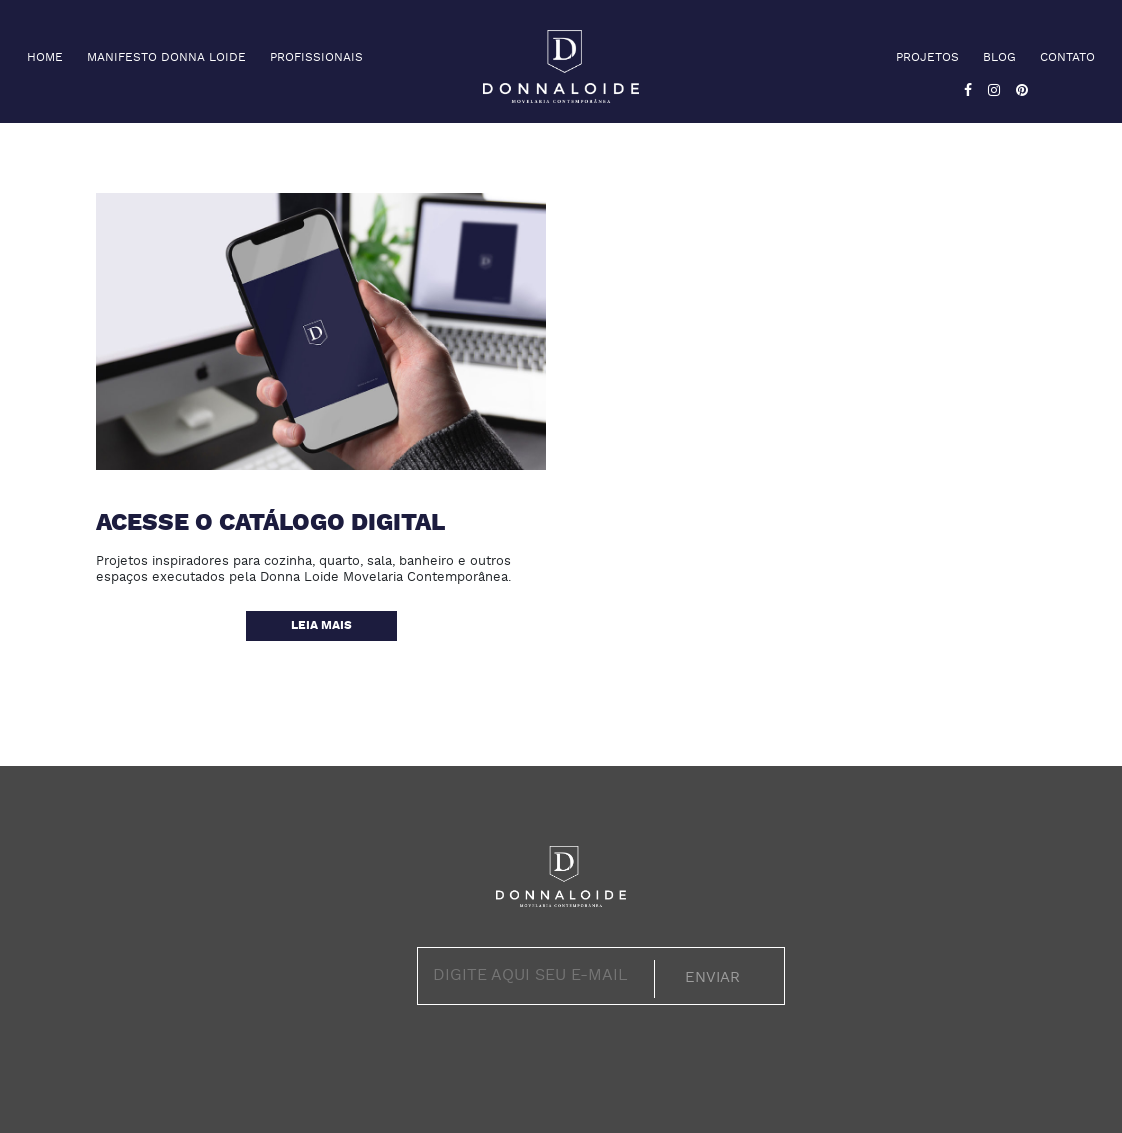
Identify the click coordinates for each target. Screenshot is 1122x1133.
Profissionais (316, 58)
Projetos (927, 58)
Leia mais (321, 626)
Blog (999, 58)
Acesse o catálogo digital (270, 524)
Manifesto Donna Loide (166, 58)
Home (45, 58)
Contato (1067, 58)
